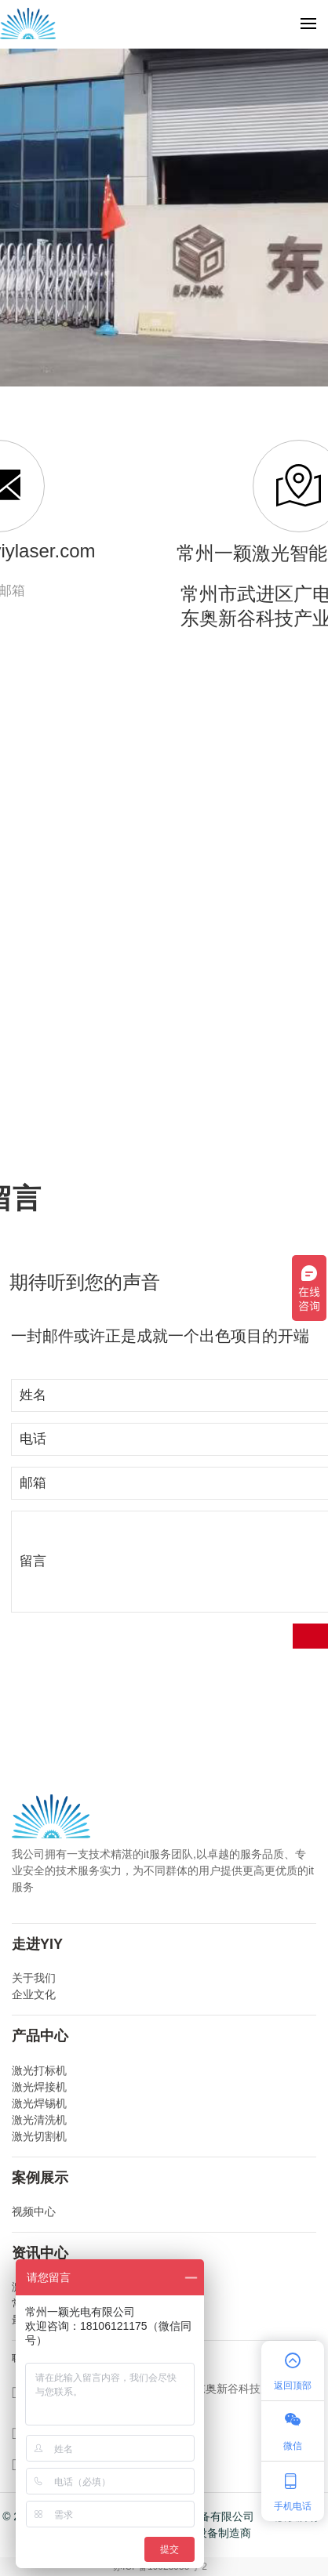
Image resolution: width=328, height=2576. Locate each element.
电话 (33, 1438)
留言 (33, 1561)
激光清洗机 (39, 2119)
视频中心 (34, 2211)
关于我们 (34, 1978)
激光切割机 (39, 2136)
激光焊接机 (39, 2087)
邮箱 (33, 1482)
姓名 (33, 1395)
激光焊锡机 (39, 2103)
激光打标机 (39, 2070)
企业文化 (34, 1994)
